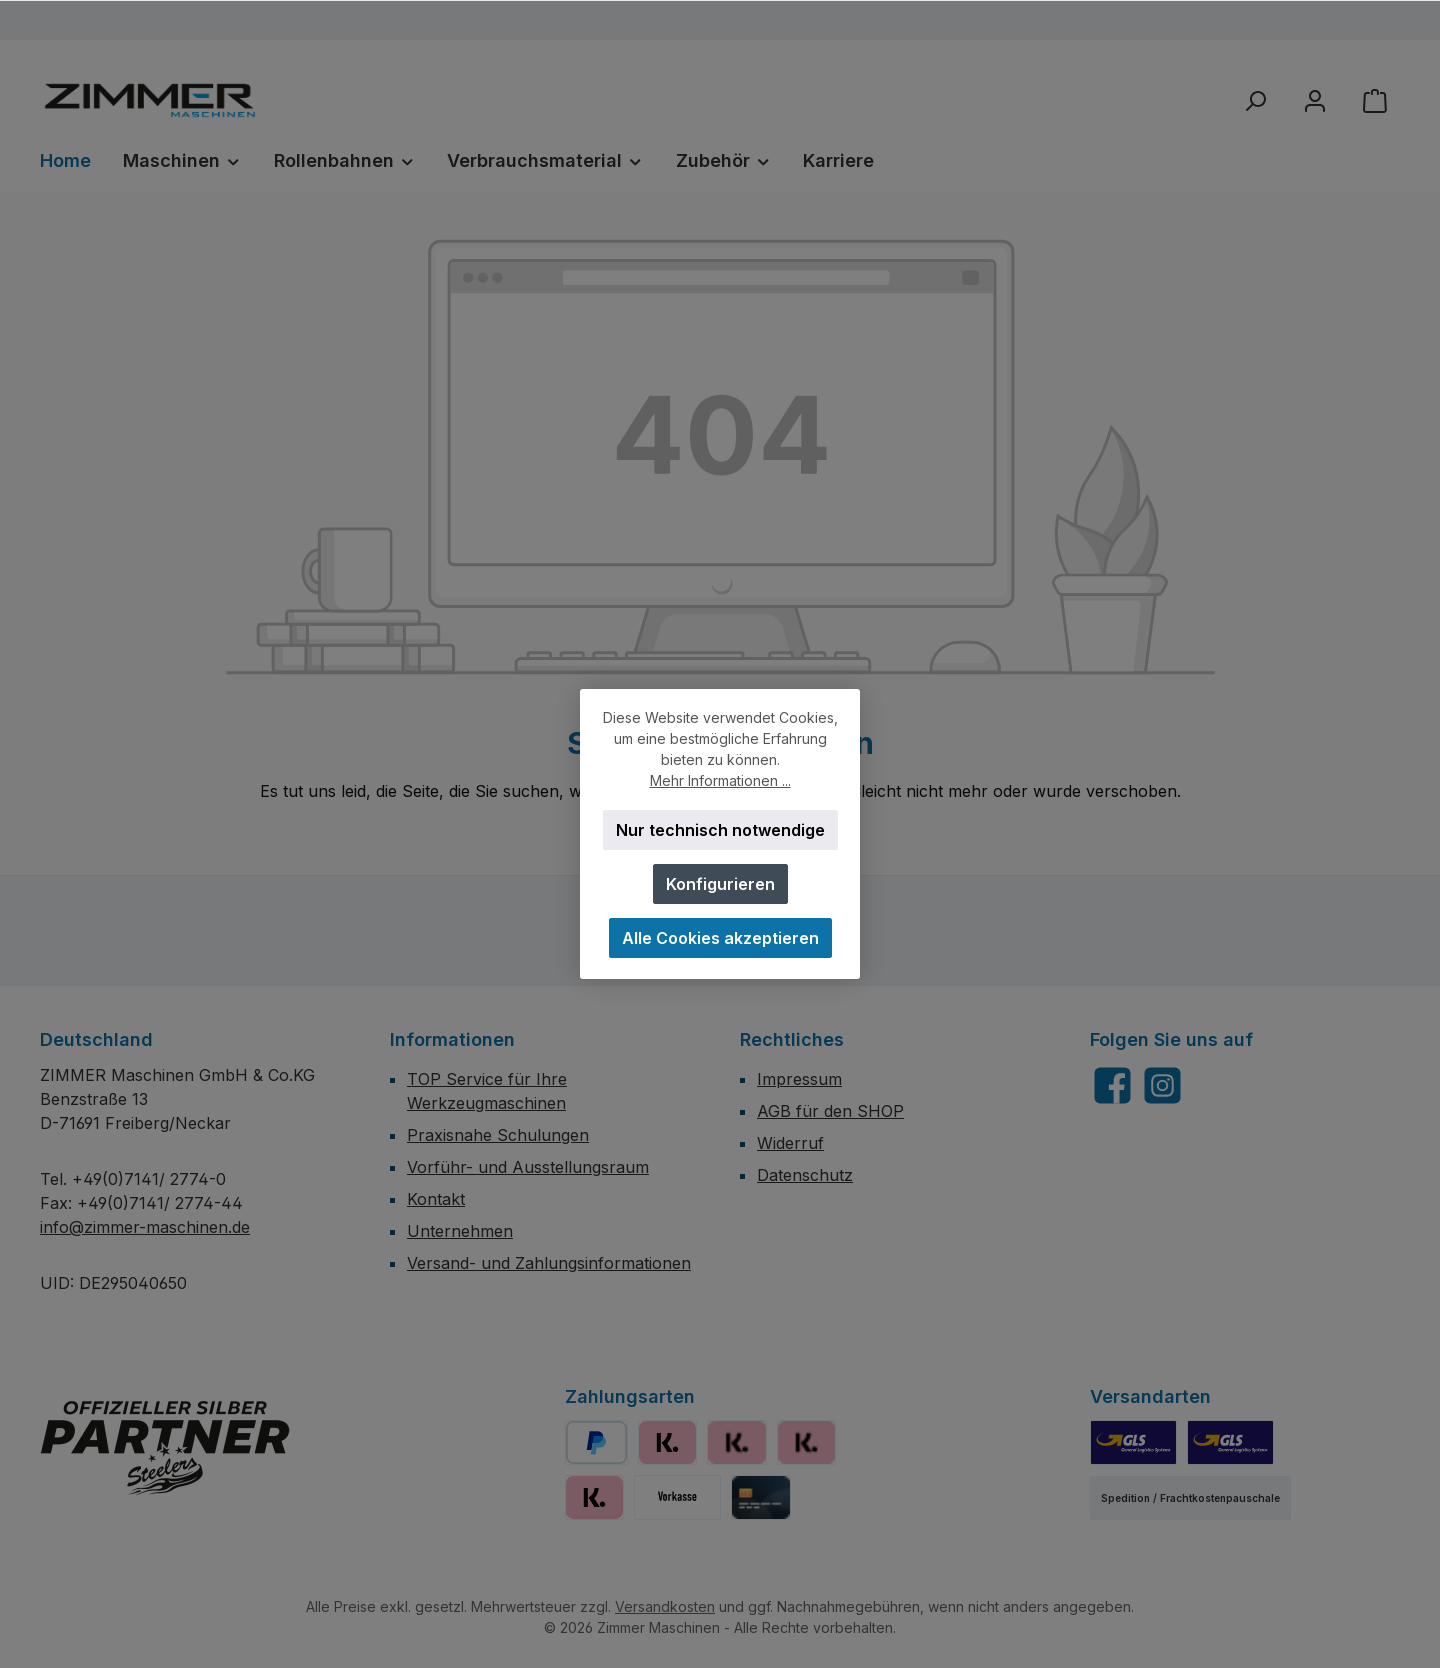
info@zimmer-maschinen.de (145, 1227)
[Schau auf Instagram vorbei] (1162, 1085)
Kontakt (436, 1199)
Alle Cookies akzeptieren (720, 938)
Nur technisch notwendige (720, 830)
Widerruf (790, 1143)
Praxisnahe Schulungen (498, 1135)
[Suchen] (1255, 100)
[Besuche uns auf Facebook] (1112, 1085)
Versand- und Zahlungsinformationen (549, 1263)
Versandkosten (665, 1606)
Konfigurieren (720, 884)
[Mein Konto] (1315, 100)
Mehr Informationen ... (720, 780)
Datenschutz (805, 1175)
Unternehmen (460, 1231)
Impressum (799, 1079)
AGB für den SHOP (830, 1111)
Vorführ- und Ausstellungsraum (528, 1167)
